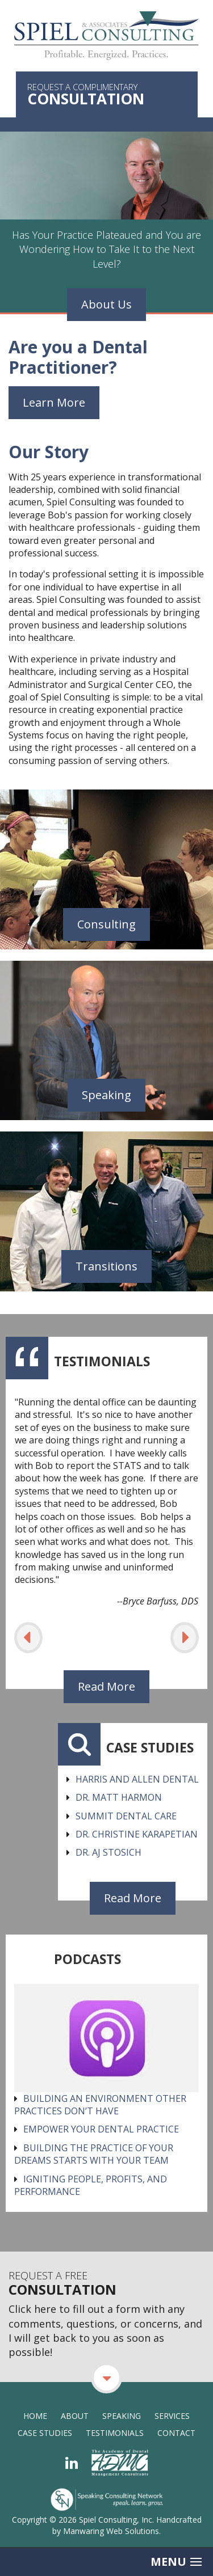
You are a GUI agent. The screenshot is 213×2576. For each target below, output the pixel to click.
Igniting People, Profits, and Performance (90, 2185)
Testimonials (115, 2432)
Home (35, 2415)
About (75, 2415)
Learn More (54, 402)
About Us (106, 304)
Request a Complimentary (106, 95)
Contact (176, 2432)
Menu (176, 2561)
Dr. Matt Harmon (119, 1797)
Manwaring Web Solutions (111, 2531)
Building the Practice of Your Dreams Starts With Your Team (93, 2154)
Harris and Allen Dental (137, 1779)
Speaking (106, 1095)
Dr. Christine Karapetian (137, 1834)
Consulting (106, 924)
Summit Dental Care (126, 1816)
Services (172, 2415)
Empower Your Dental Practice (101, 2129)
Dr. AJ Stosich (108, 1852)
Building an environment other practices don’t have (100, 2104)
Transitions (106, 1266)
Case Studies (45, 2432)
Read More (106, 1686)
